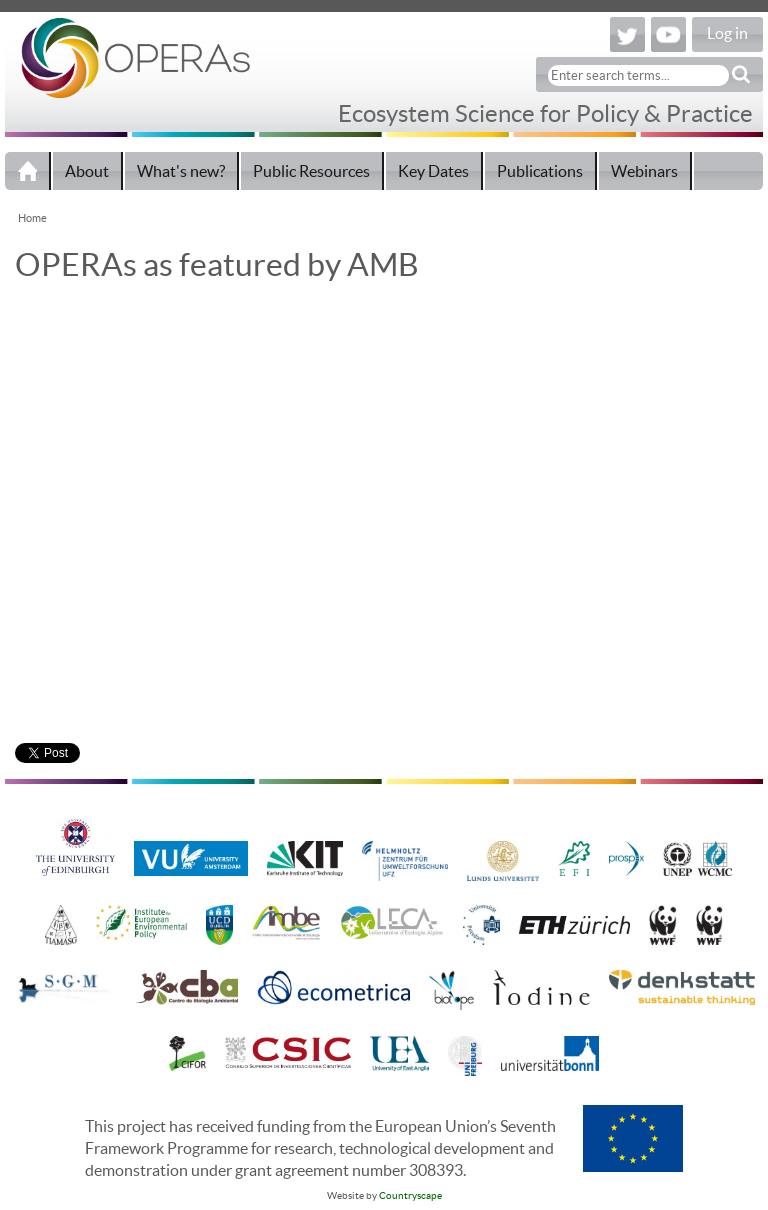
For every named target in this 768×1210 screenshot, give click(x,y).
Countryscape (410, 1195)
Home (28, 171)
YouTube (668, 34)
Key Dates (433, 171)
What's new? (181, 171)
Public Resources (311, 171)
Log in (727, 33)
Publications (540, 171)
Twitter (627, 34)
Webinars (644, 171)
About (87, 171)
